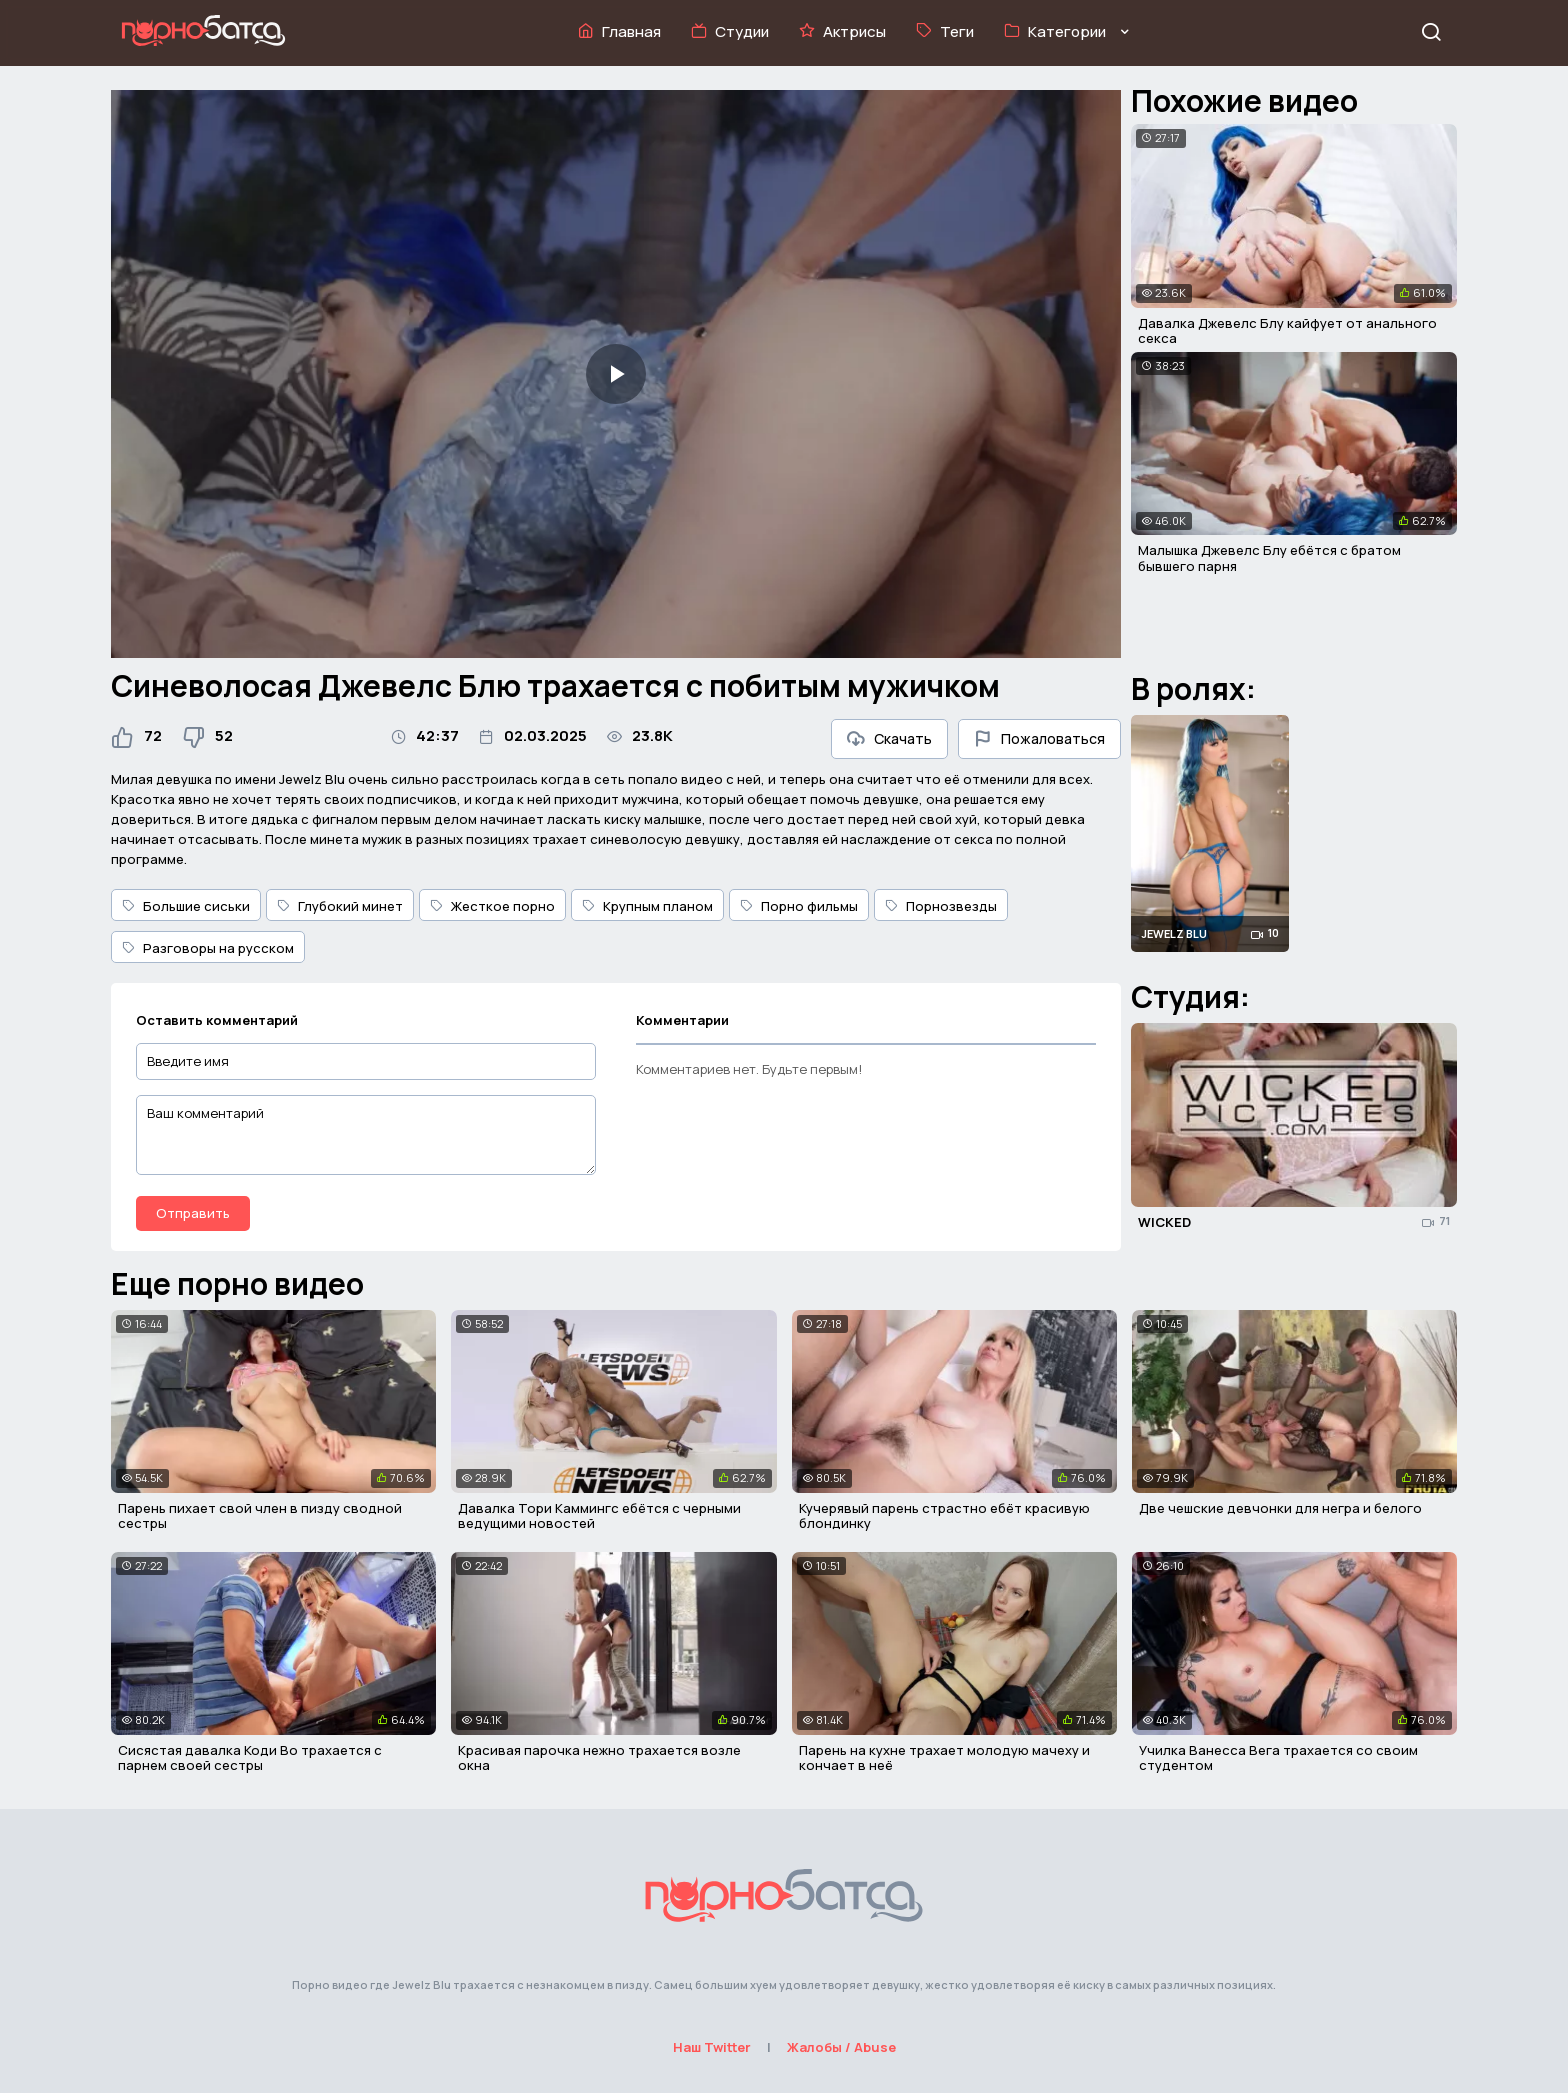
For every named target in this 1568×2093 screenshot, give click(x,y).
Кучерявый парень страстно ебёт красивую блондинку (944, 1516)
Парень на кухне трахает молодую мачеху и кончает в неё (944, 1758)
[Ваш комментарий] (366, 1135)
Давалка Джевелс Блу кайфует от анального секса (1287, 331)
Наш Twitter (712, 2047)
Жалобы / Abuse (841, 2047)
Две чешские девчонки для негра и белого (1280, 1508)
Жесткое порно (492, 906)
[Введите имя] (366, 1061)
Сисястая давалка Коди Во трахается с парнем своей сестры (250, 1758)
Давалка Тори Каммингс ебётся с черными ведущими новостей (599, 1516)
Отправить (193, 1213)
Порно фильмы (799, 906)
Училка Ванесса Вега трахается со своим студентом (1278, 1758)
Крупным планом (647, 906)
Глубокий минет (340, 906)
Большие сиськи (186, 906)
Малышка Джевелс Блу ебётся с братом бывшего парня (1269, 558)
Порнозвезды (941, 906)
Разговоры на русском (208, 948)
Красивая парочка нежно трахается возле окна (599, 1758)
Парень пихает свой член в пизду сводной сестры (260, 1516)
